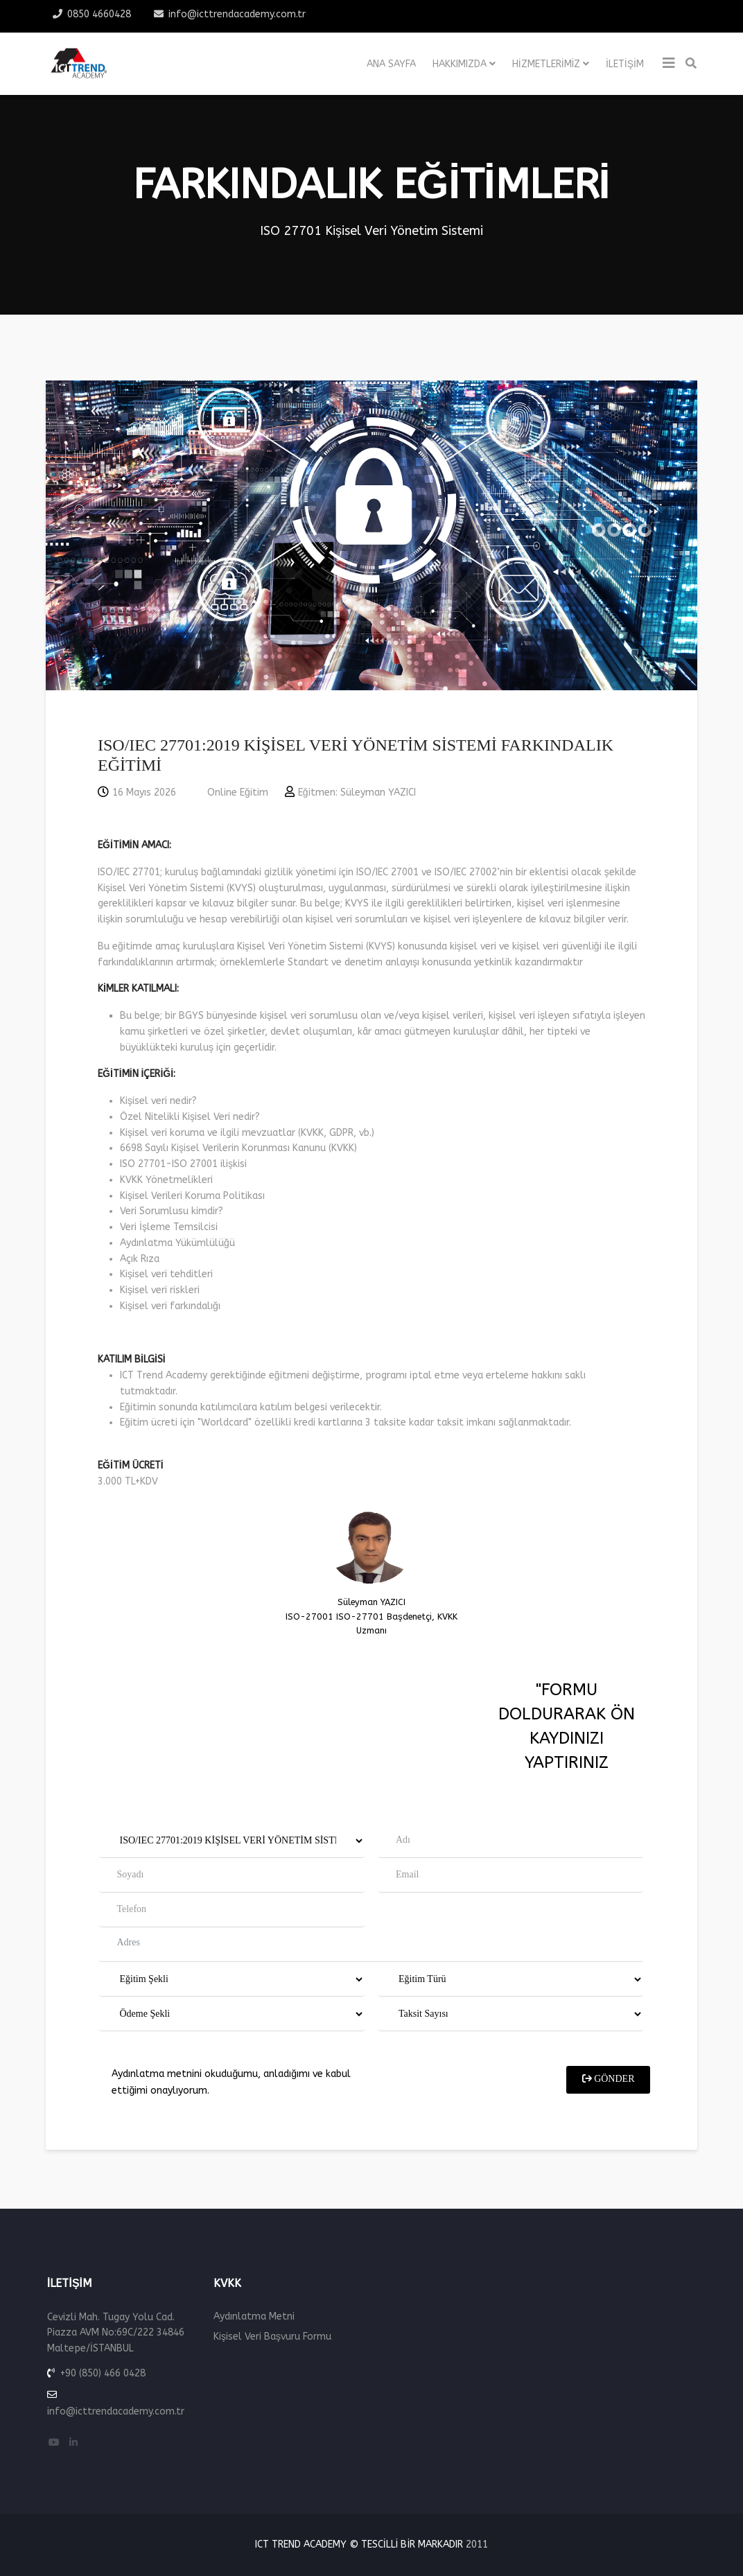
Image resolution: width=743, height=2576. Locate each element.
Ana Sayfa (391, 64)
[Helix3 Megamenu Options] (669, 64)
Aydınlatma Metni (254, 2316)
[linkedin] (73, 2442)
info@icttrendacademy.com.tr (237, 14)
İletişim (625, 64)
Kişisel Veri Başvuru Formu (272, 2336)
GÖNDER (608, 2280)
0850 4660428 (99, 14)
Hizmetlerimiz (546, 64)
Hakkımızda (459, 64)
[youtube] (54, 2442)
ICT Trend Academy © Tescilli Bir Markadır (359, 2544)
